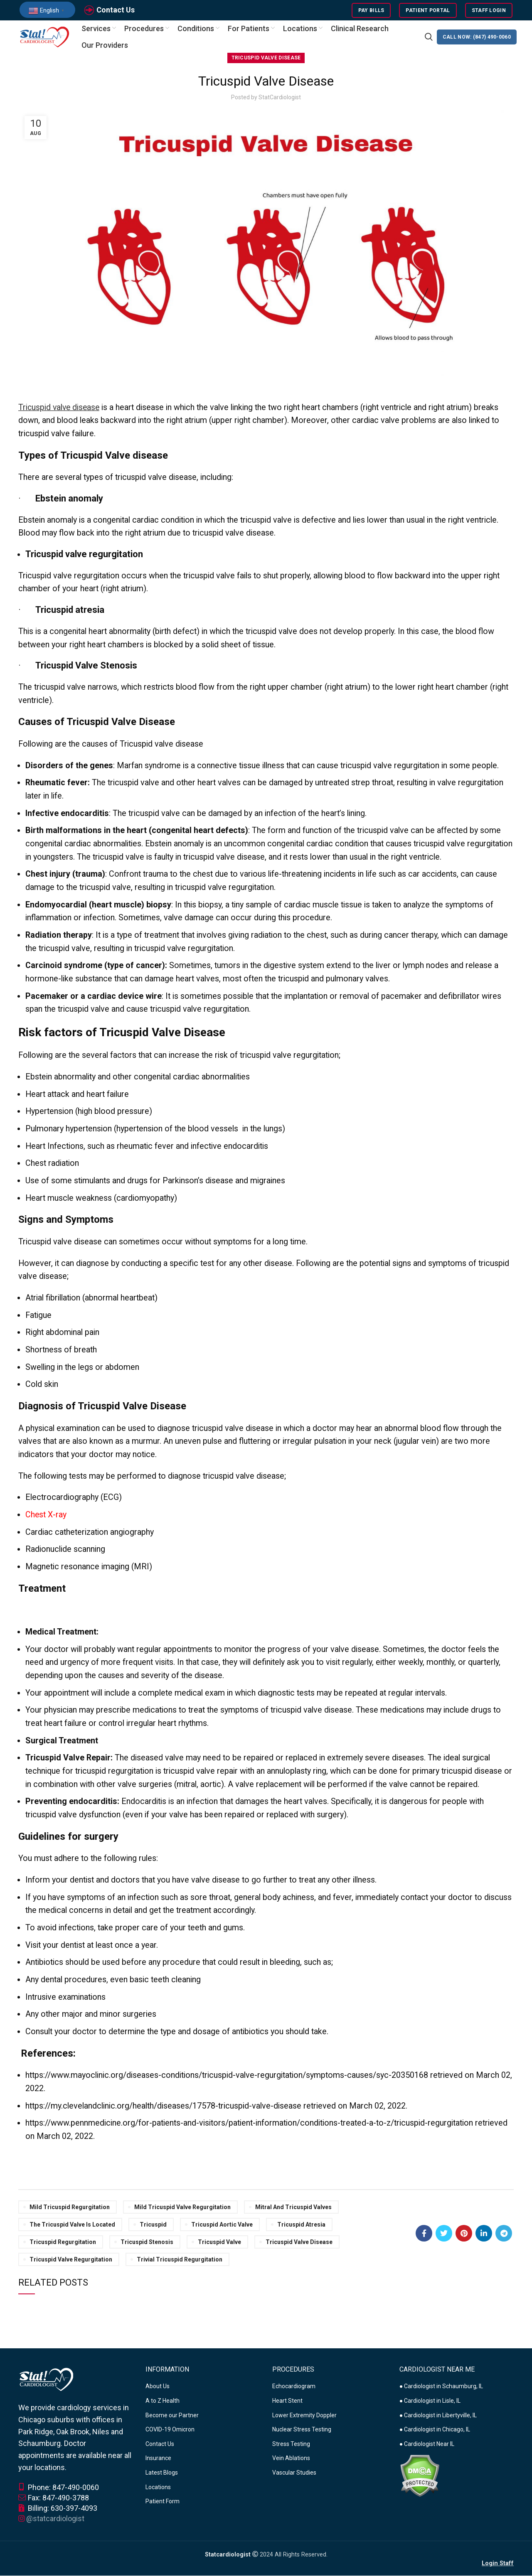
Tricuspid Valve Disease (266, 58)
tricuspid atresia (301, 2225)
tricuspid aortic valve (222, 2225)
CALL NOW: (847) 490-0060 (477, 37)
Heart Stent (287, 2401)
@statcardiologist (55, 2519)
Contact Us (115, 9)
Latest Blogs (161, 2473)
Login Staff (498, 2564)
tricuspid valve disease (299, 2242)
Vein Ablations (291, 2459)
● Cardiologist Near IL (426, 2444)
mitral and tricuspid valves (293, 2208)
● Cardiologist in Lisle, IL (430, 2401)
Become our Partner (172, 2415)
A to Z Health (162, 2401)
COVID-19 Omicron (170, 2430)
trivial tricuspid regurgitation (179, 2260)
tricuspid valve (219, 2242)
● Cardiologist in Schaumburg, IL (441, 2387)
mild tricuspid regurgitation (70, 2208)
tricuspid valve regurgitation (71, 2260)
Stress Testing (291, 2444)
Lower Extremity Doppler (304, 2415)
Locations (158, 2487)
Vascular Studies (294, 2473)
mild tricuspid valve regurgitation (182, 2208)
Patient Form (162, 2502)
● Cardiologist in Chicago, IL (434, 2430)
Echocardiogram (293, 2387)
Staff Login (489, 10)
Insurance (158, 2459)
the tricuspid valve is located (72, 2225)
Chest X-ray (46, 1515)
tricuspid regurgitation (63, 2242)
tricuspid (153, 2225)
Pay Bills (371, 10)
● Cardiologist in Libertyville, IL (438, 2415)
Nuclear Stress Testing (301, 2430)
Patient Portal (428, 10)
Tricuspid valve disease (60, 408)
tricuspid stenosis (147, 2242)
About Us (157, 2387)
